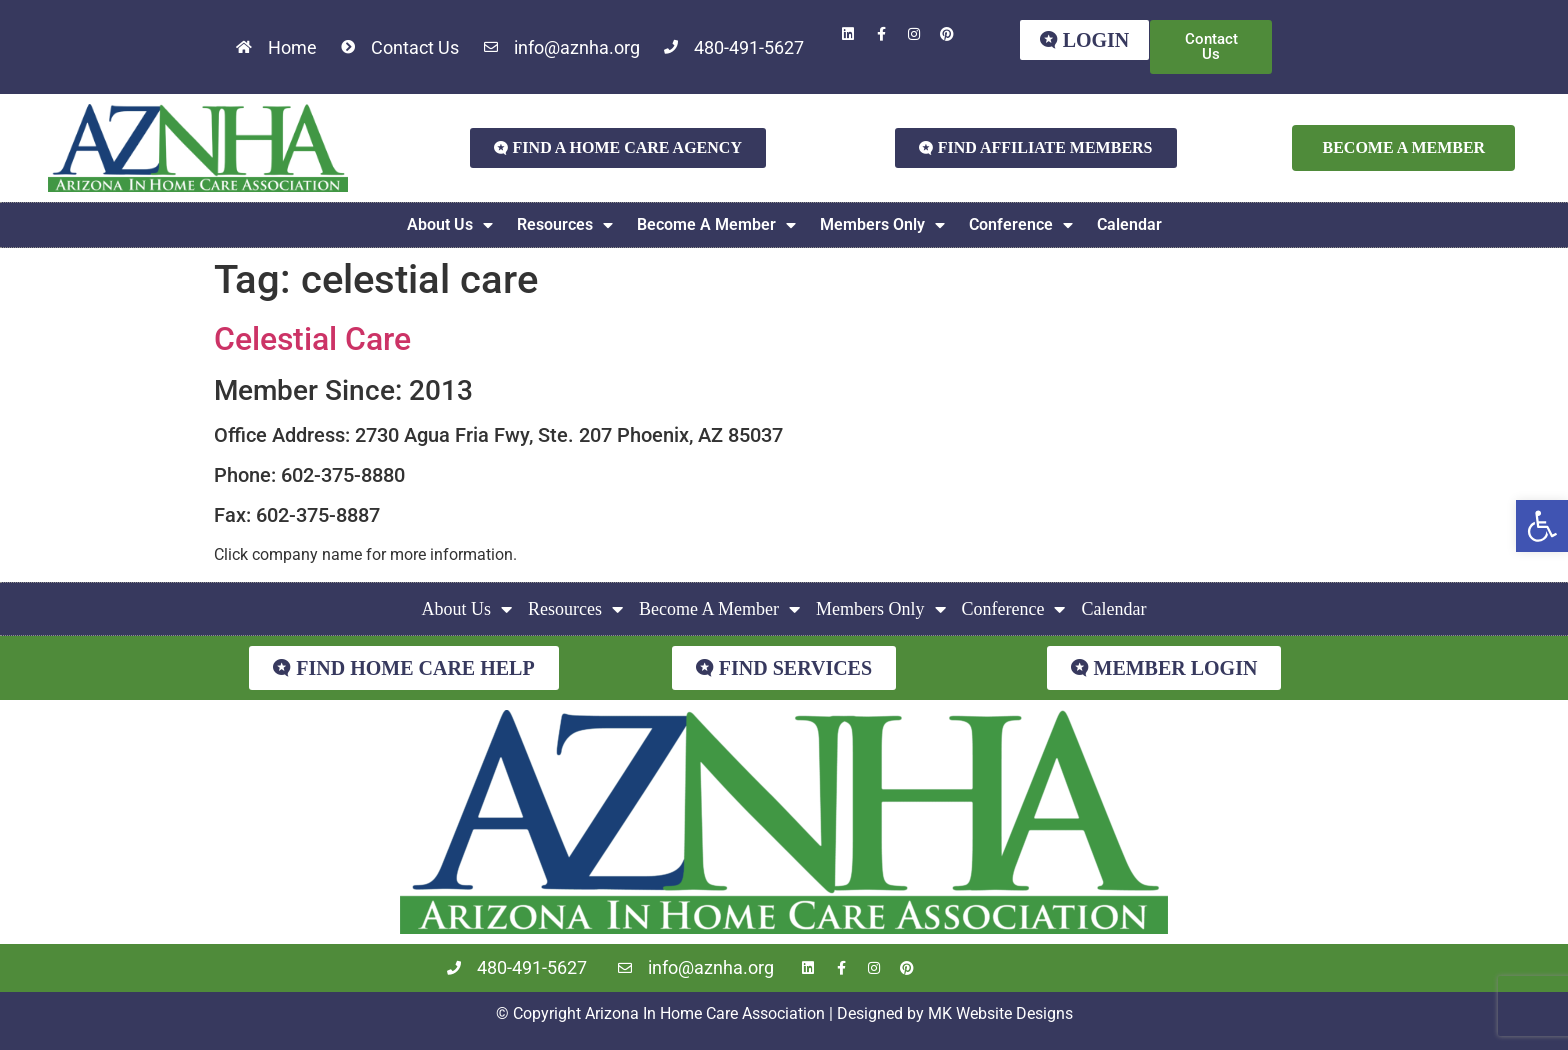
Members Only (882, 225)
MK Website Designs (1000, 1013)
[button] (1542, 526)
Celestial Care (312, 339)
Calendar (1129, 224)
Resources (565, 225)
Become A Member (716, 225)
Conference (1021, 225)
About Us (450, 225)
